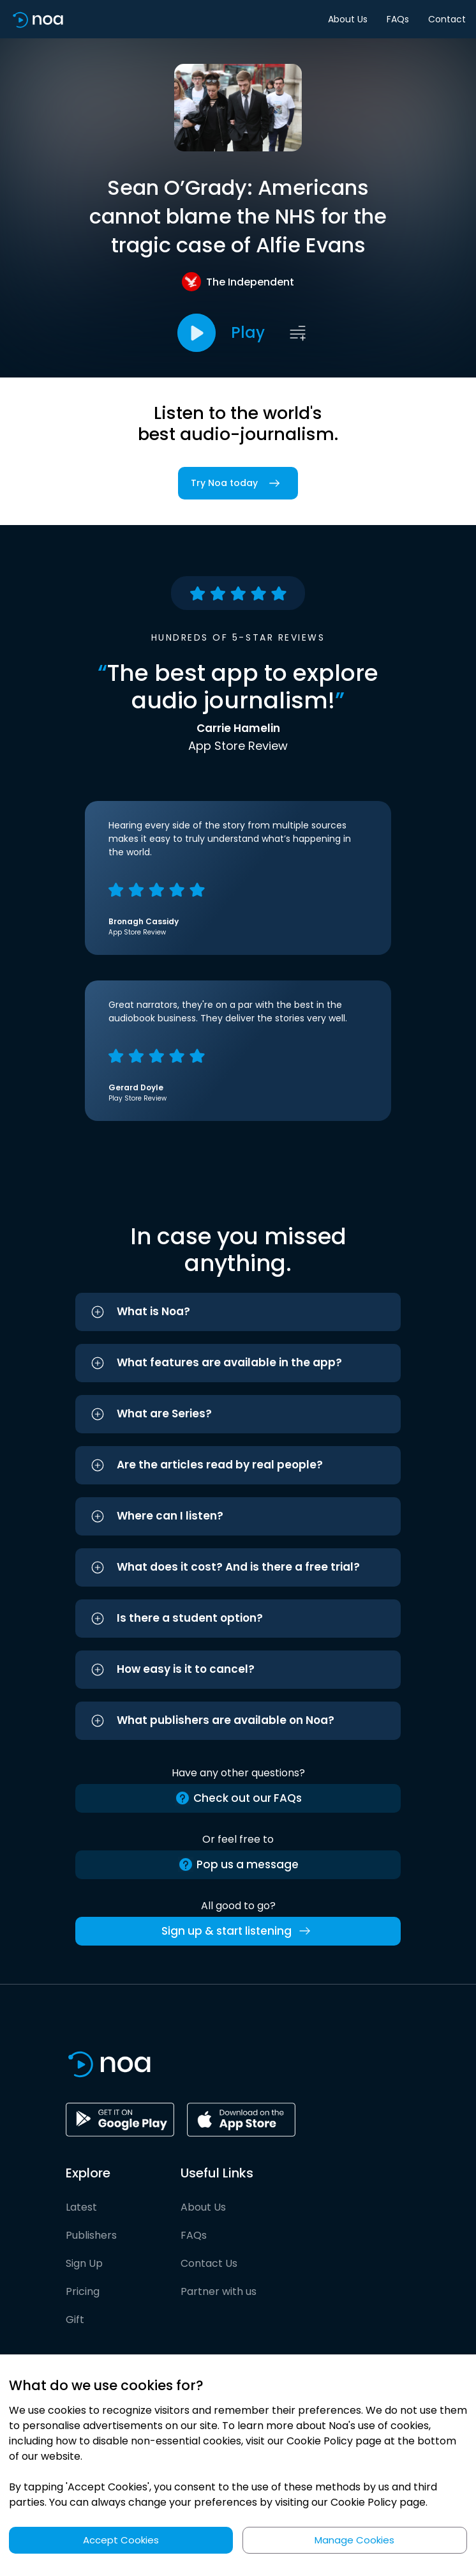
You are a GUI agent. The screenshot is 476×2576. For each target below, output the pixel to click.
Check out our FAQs (238, 1798)
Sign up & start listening (238, 1931)
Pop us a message (238, 1865)
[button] (238, 1312)
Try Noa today (238, 483)
